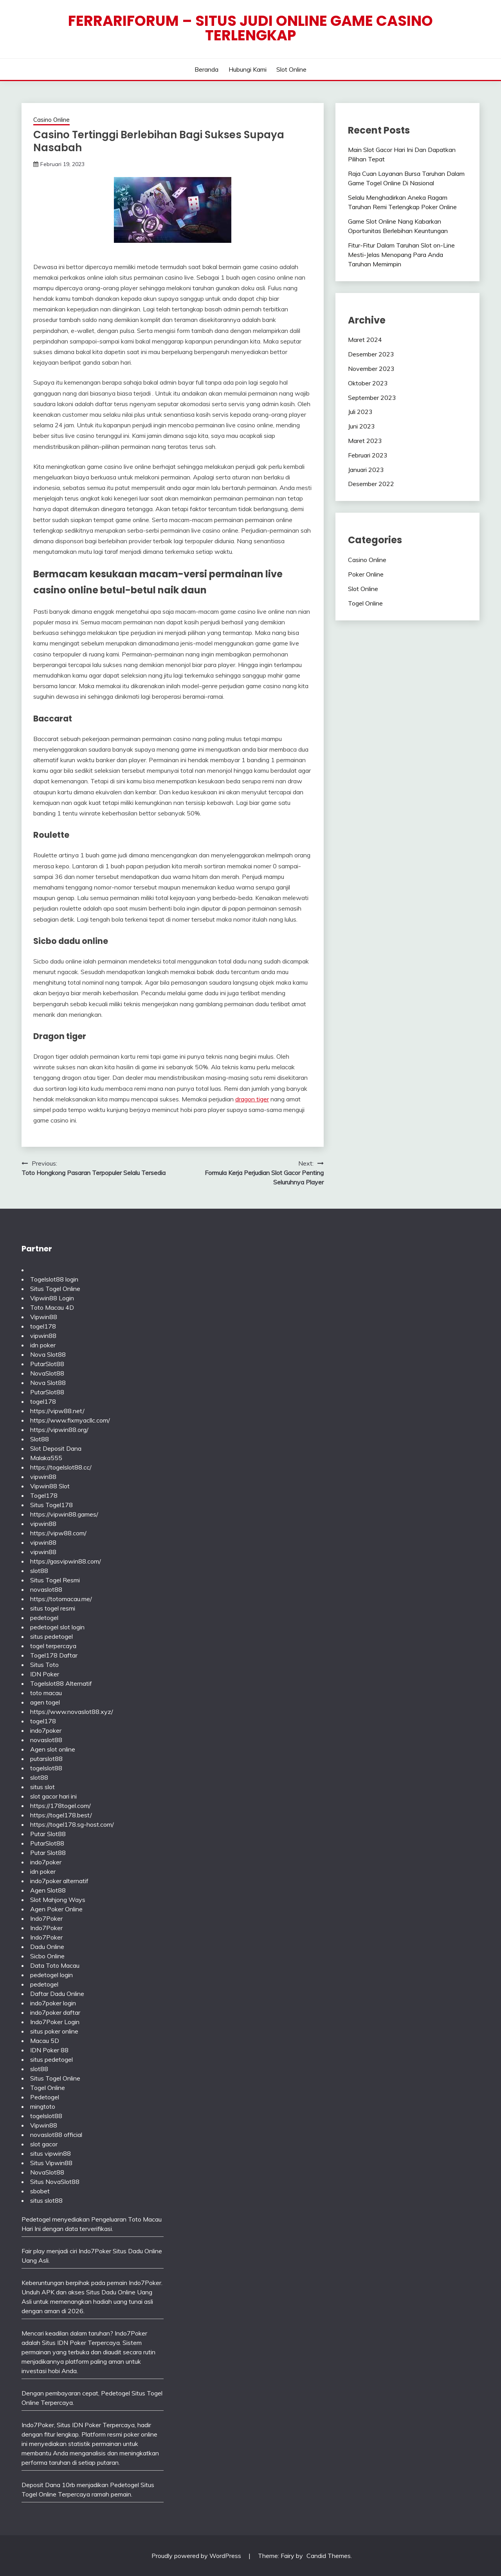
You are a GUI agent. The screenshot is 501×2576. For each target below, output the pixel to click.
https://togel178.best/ (61, 1815)
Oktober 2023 (368, 383)
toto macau (46, 1693)
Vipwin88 (43, 1317)
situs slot (42, 1787)
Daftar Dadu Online (57, 1994)
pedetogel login (51, 1975)
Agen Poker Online (56, 1909)
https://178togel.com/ (60, 1806)
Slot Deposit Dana (55, 1448)
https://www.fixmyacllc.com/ (70, 1420)
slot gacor (44, 2144)
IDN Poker (44, 1674)
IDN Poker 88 (49, 2050)
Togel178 (44, 1495)
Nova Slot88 (48, 1354)
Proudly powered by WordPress (197, 2556)
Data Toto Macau (54, 1965)
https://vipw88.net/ (57, 1411)
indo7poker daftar (55, 2012)
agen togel (45, 1702)
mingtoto (42, 2106)
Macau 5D (44, 2041)
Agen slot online (52, 1749)
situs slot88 (46, 2200)
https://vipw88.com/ (58, 1533)
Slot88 (39, 1439)
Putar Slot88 (48, 1834)
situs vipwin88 (50, 2153)
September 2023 (372, 397)
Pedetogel (44, 2097)
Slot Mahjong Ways (57, 1900)
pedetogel (44, 1618)
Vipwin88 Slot (50, 1486)
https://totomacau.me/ (61, 1599)
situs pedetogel (51, 1636)
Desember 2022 (371, 484)
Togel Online (365, 603)
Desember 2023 (371, 354)
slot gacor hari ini (53, 1796)
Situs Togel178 (51, 1505)
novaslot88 (46, 1589)
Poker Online (366, 574)
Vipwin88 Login (52, 1298)
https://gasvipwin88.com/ (65, 1561)
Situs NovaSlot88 (54, 2182)
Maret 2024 (365, 339)
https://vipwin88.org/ (59, 1430)
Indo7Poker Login (54, 2022)
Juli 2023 (360, 412)
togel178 (43, 1326)
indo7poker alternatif (59, 1881)
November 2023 (371, 368)
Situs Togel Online (55, 1289)
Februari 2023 (367, 455)
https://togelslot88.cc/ (61, 1467)
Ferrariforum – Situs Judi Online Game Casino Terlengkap (250, 28)
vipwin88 (43, 1336)
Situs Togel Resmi (55, 1580)
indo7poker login (53, 2003)
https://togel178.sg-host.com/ (72, 1824)
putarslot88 (46, 1759)
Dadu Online (47, 1947)
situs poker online (54, 2031)
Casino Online (51, 119)
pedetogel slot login (57, 1627)
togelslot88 (46, 1768)
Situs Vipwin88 (51, 2163)
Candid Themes (328, 2556)
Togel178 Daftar (53, 1655)
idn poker (43, 1345)
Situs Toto (44, 1665)
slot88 (39, 1571)
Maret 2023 (365, 441)
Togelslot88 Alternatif (61, 1683)
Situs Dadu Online (110, 2292)
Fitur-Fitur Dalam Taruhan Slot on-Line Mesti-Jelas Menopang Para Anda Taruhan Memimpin (401, 254)
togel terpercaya (53, 1646)
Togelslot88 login (54, 1279)
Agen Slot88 (48, 1890)
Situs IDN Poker (79, 2425)
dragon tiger (252, 1099)
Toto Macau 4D (52, 1307)
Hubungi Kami (248, 69)
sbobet (40, 2191)
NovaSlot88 (47, 1373)
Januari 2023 (366, 470)
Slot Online (291, 69)
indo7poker (45, 1730)
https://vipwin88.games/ (64, 1514)
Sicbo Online (47, 1956)
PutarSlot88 (47, 1364)
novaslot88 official (56, 2135)
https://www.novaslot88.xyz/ (71, 1712)
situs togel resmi (52, 1608)
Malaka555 (46, 1458)
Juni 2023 (361, 426)
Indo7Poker (46, 1918)
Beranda (206, 69)
